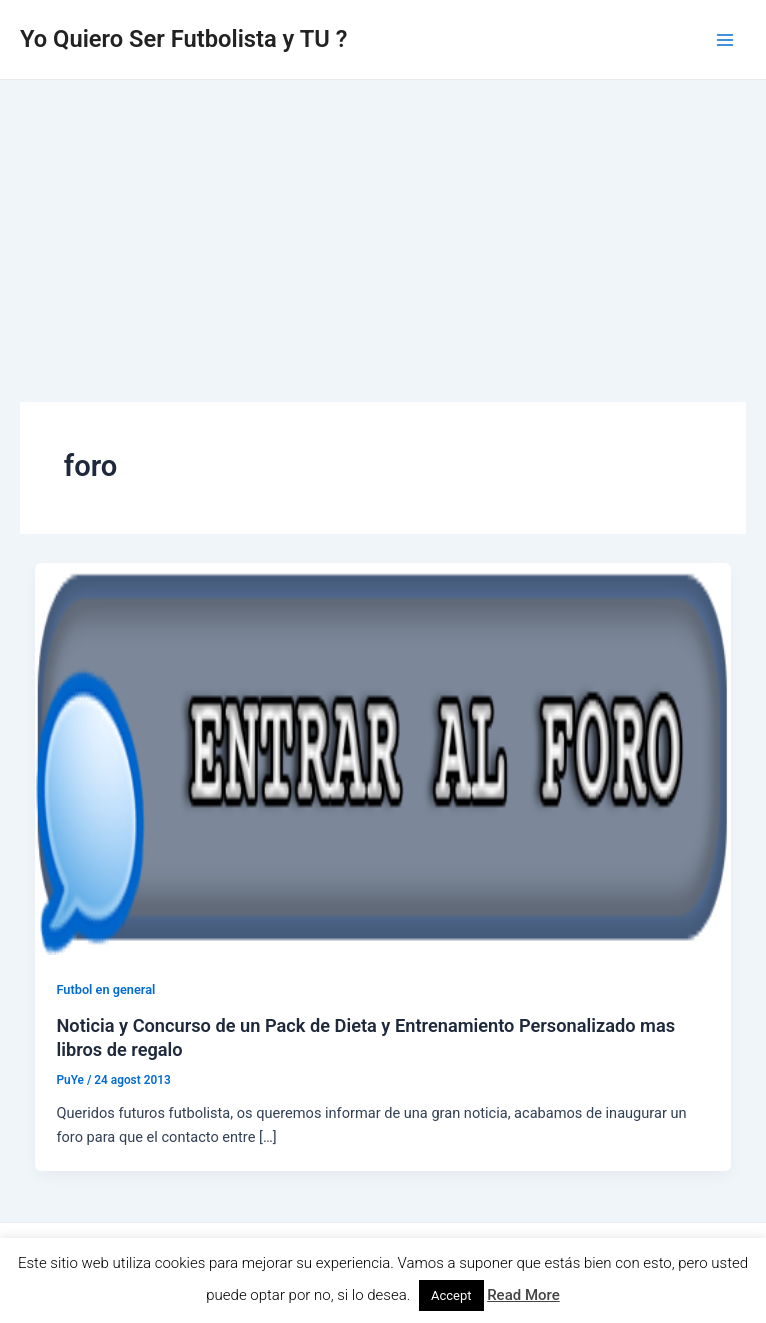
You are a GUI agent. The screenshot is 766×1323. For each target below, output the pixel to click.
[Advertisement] (383, 230)
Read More (523, 1295)
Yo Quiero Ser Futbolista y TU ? (183, 39)
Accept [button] (451, 1295)
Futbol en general (105, 989)
